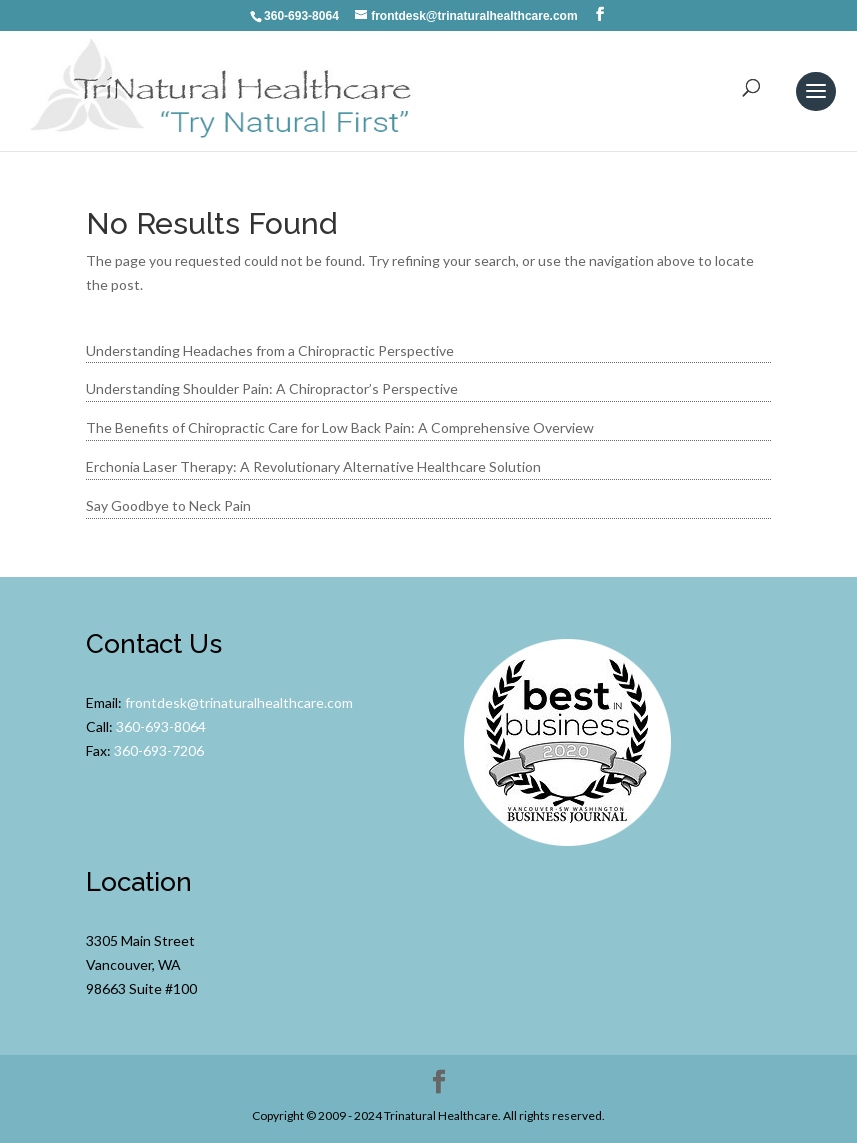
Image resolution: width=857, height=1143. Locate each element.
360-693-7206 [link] (159, 750)
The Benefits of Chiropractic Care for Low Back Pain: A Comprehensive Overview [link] (340, 427)
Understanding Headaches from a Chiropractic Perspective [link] (270, 350)
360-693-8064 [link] (161, 726)
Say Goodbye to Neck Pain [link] (168, 505)
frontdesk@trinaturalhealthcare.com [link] (239, 702)
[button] (600, 14)
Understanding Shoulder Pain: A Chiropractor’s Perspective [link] (272, 388)
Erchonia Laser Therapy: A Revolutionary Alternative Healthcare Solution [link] (313, 466)
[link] (224, 89)
